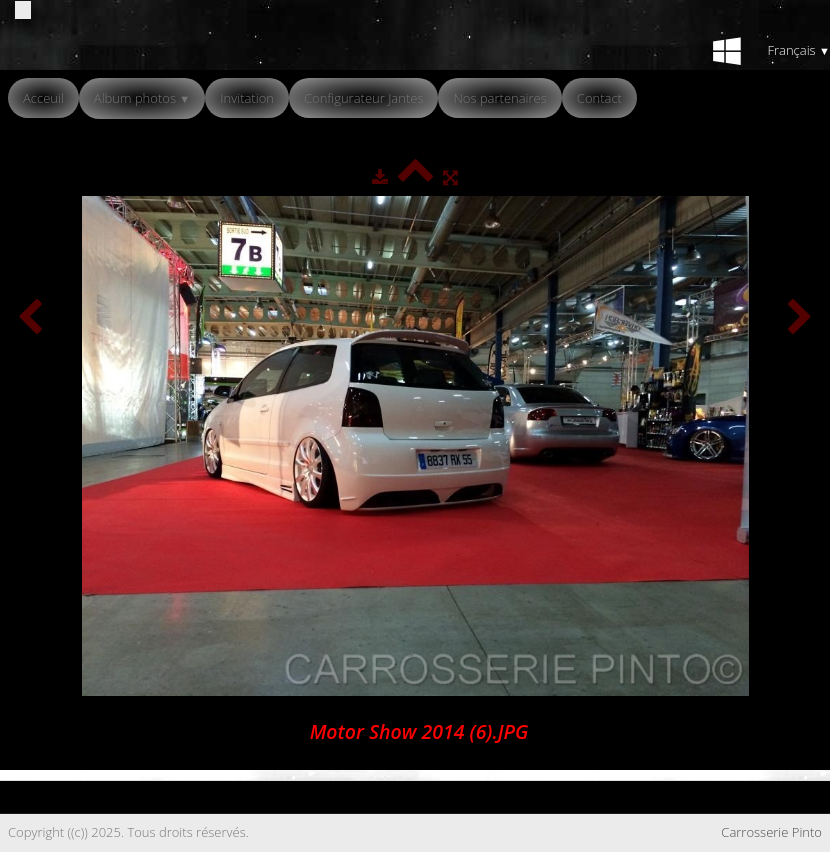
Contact (599, 98)
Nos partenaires (499, 98)
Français (798, 50)
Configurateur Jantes (364, 98)
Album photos (142, 98)
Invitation (247, 98)
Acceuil (43, 98)
